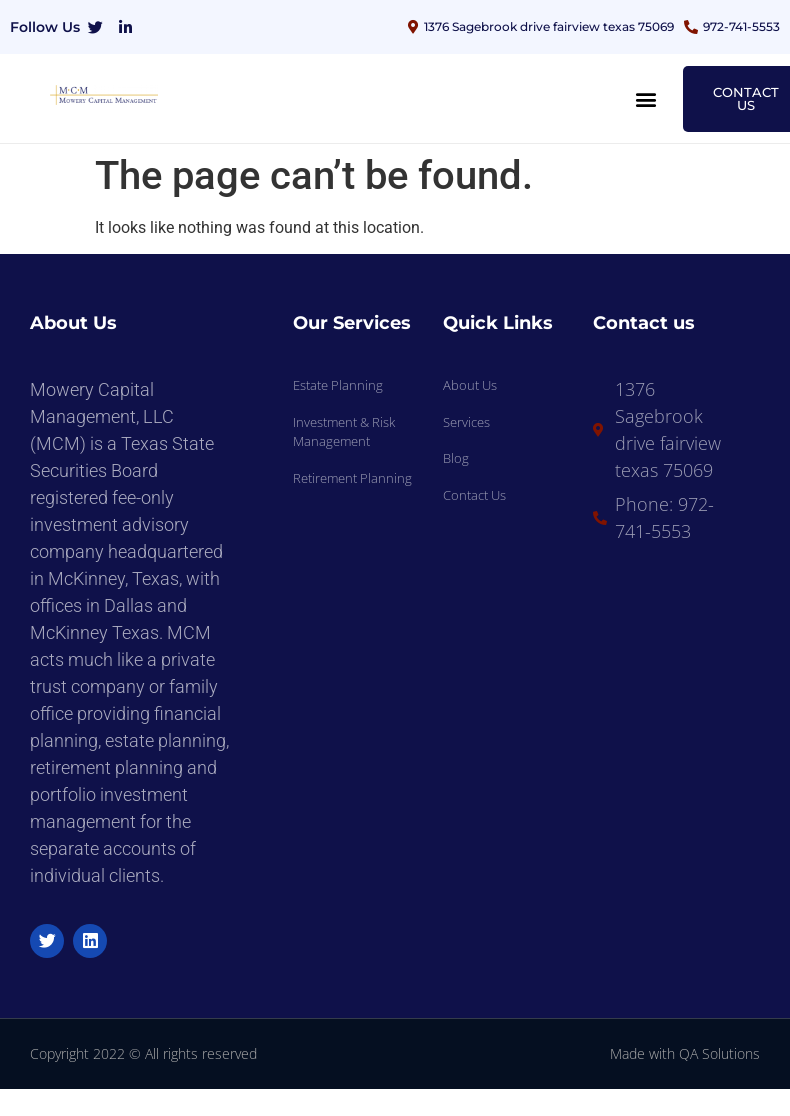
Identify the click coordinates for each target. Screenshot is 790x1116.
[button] (646, 98)
